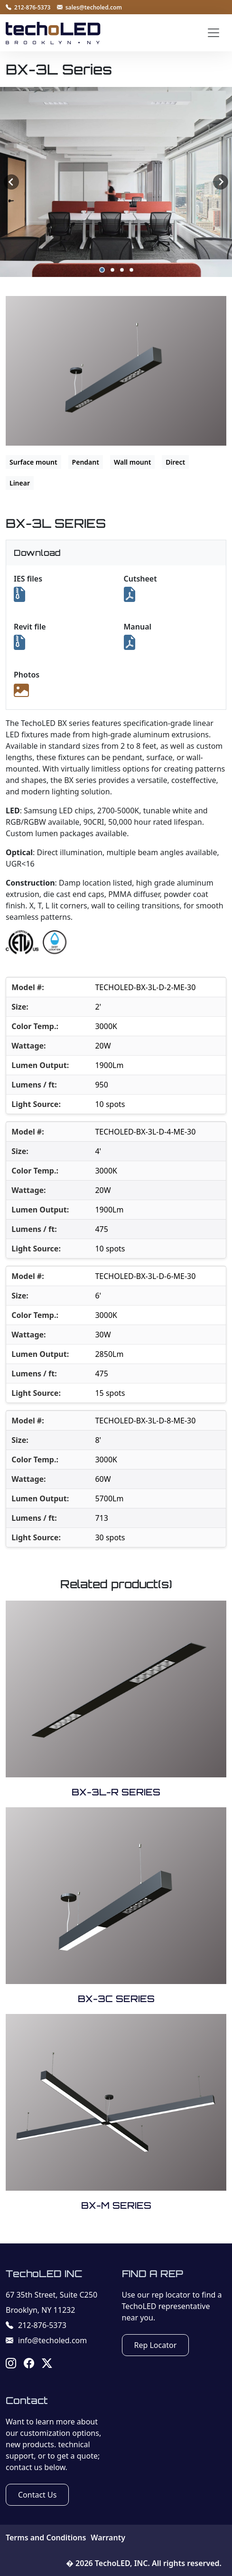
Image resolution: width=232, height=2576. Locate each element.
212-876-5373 (36, 2325)
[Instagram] (11, 2364)
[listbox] (116, 182)
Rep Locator (155, 2345)
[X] (47, 2364)
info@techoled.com (46, 2340)
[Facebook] (29, 2364)
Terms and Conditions (46, 2537)
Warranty (108, 2537)
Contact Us (37, 2495)
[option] (116, 182)
